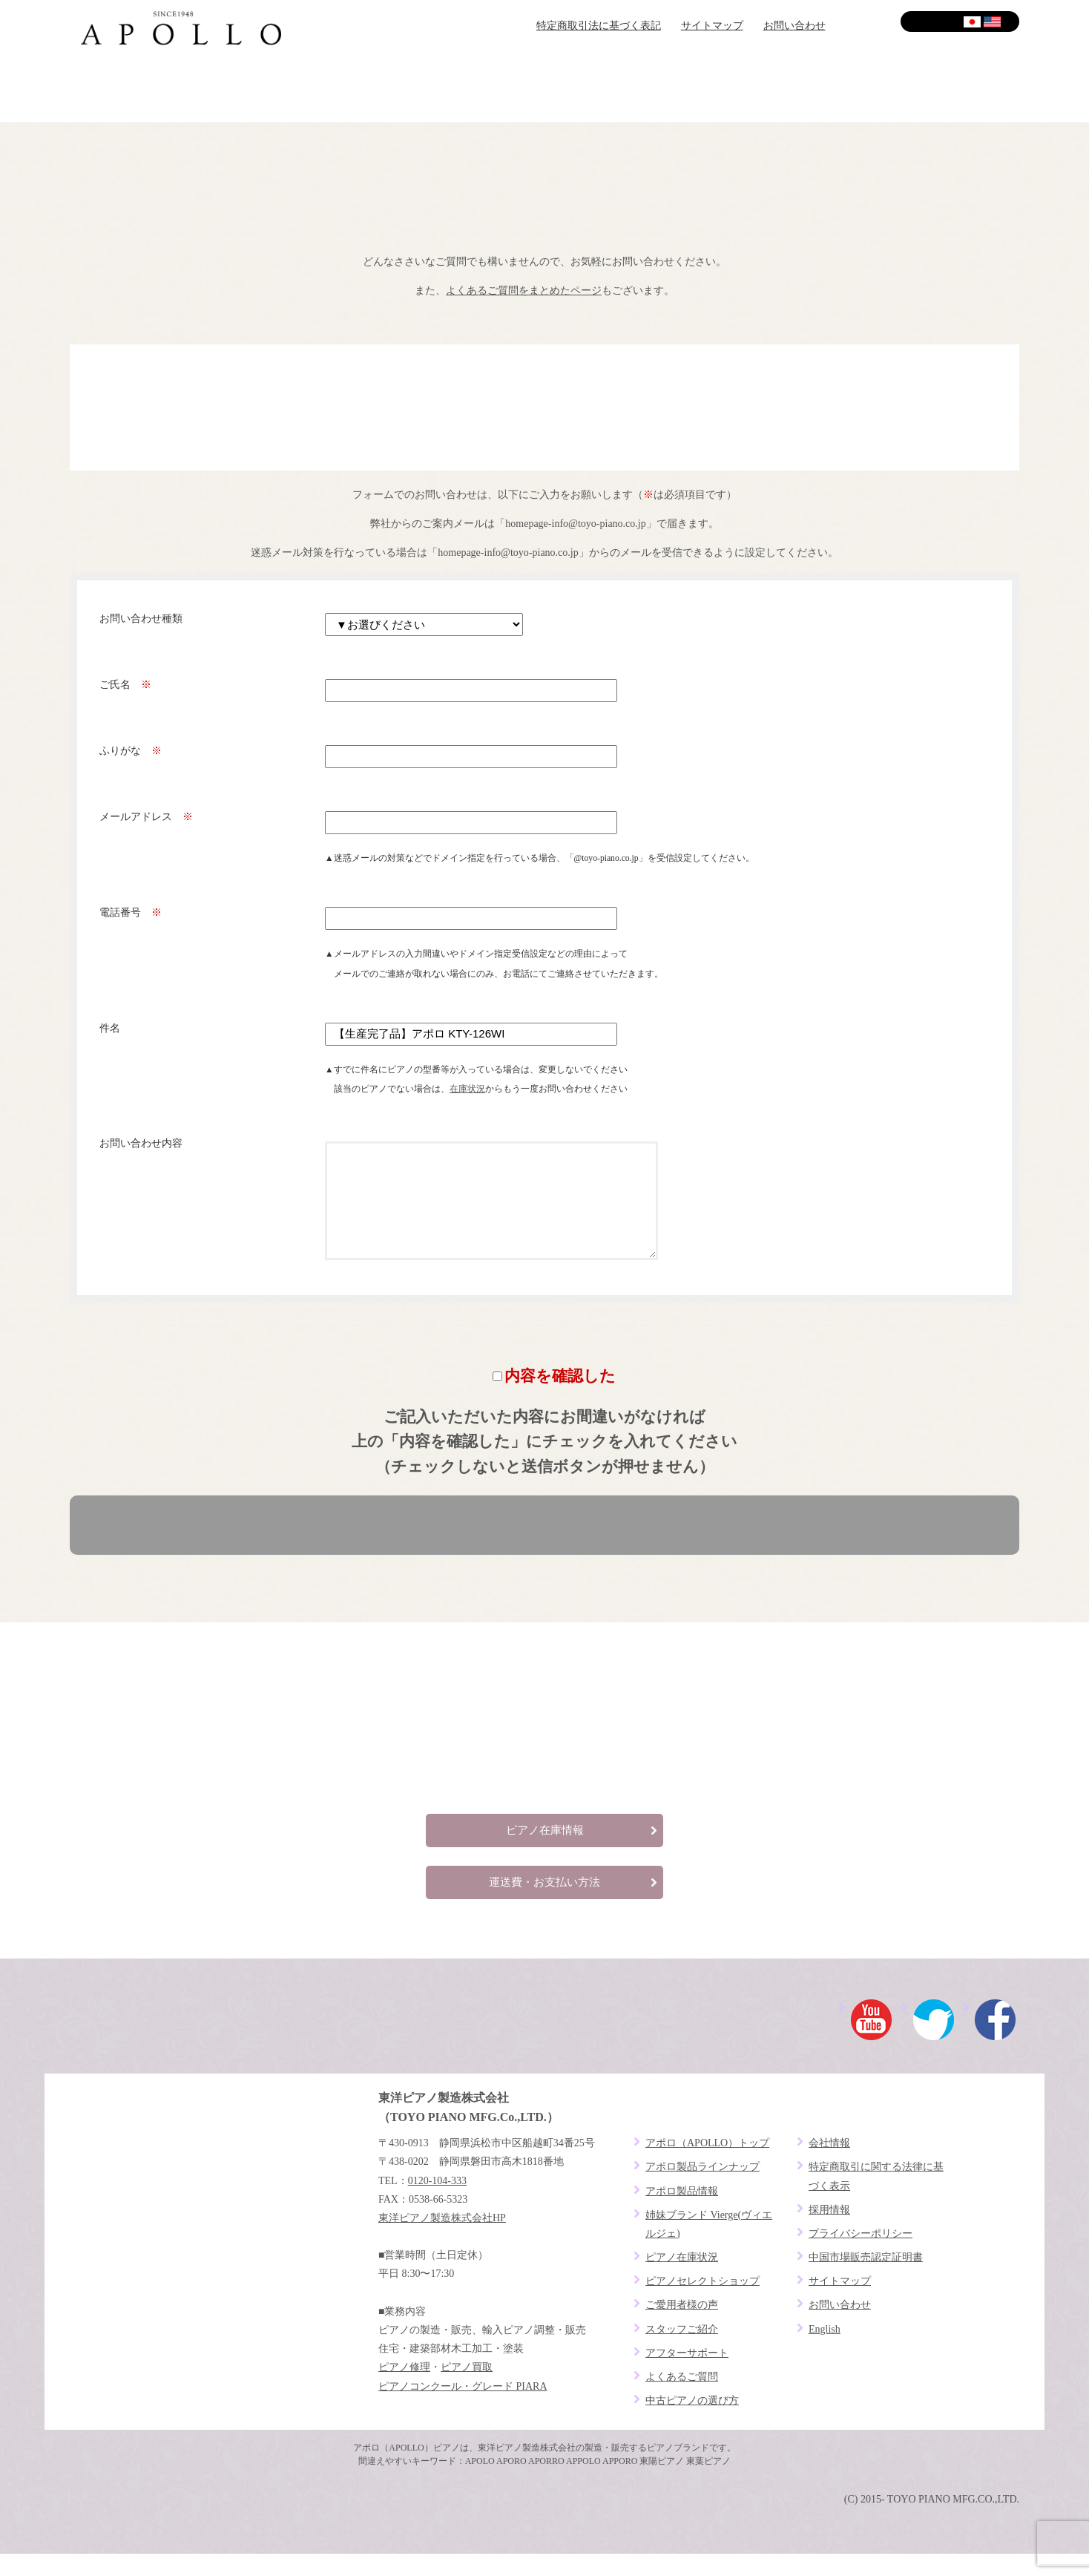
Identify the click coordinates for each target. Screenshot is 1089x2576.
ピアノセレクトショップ (307, 89)
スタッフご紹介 (681, 2351)
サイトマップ (712, 25)
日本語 (973, 21)
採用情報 (829, 2232)
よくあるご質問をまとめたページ (524, 290)
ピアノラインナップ (465, 89)
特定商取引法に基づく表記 (598, 25)
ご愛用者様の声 (623, 89)
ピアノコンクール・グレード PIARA (462, 2408)
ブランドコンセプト (149, 89)
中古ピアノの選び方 (692, 2422)
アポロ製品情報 (681, 2213)
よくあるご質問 (940, 89)
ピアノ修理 (404, 2389)
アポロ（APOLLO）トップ (707, 2165)
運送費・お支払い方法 (544, 1904)
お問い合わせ (794, 25)
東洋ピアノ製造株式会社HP (442, 2240)
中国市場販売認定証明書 (866, 2279)
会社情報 (829, 2165)
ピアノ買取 (467, 2389)
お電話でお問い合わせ (544, 407)
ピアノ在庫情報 (545, 1852)
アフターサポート (782, 89)
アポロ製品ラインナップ (702, 2189)
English (993, 21)
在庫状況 (467, 1089)
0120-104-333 (437, 2203)
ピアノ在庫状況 (681, 2279)
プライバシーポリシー (860, 2255)
